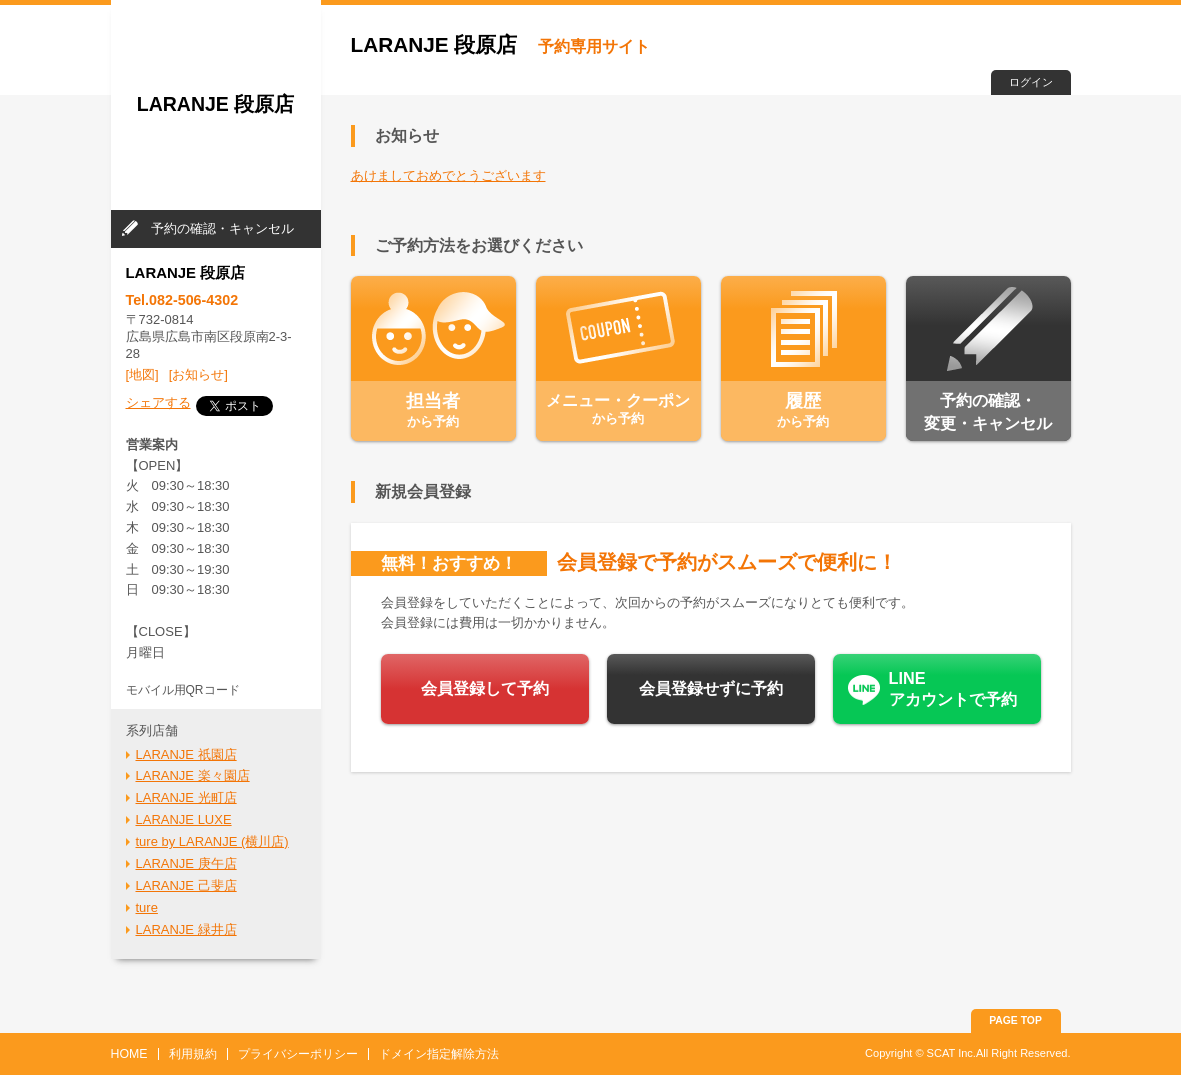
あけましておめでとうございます (448, 175)
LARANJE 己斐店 (186, 885)
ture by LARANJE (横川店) (212, 841)
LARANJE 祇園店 (186, 754)
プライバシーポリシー (298, 1054)
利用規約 (193, 1054)
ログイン (1031, 82)
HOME (129, 1054)
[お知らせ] (198, 374)
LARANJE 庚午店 (186, 863)
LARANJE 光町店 (186, 797)
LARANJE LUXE (184, 819)
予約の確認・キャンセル (222, 228)
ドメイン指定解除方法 (439, 1054)
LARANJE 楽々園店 (193, 775)
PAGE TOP (1015, 1020)
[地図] (142, 374)
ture (147, 907)
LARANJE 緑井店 (186, 929)
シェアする (158, 402)
